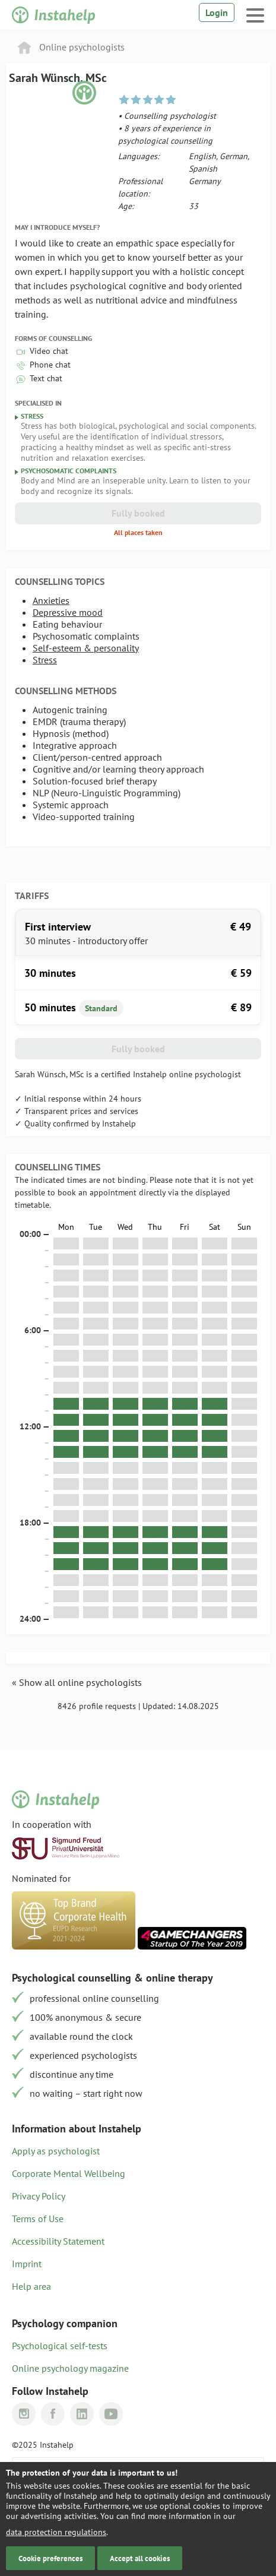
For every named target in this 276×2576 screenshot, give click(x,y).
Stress (45, 660)
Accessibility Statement (58, 2241)
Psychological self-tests (59, 2346)
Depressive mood (68, 612)
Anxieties (51, 600)
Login (216, 12)
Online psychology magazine (70, 2368)
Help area (31, 2286)
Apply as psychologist (56, 2151)
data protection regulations (56, 2532)
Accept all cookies (140, 2558)
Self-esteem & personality (86, 648)
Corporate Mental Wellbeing (68, 2173)
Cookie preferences (50, 2558)
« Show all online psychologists (77, 1682)
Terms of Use (38, 2218)
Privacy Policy (38, 2196)
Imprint (27, 2264)
